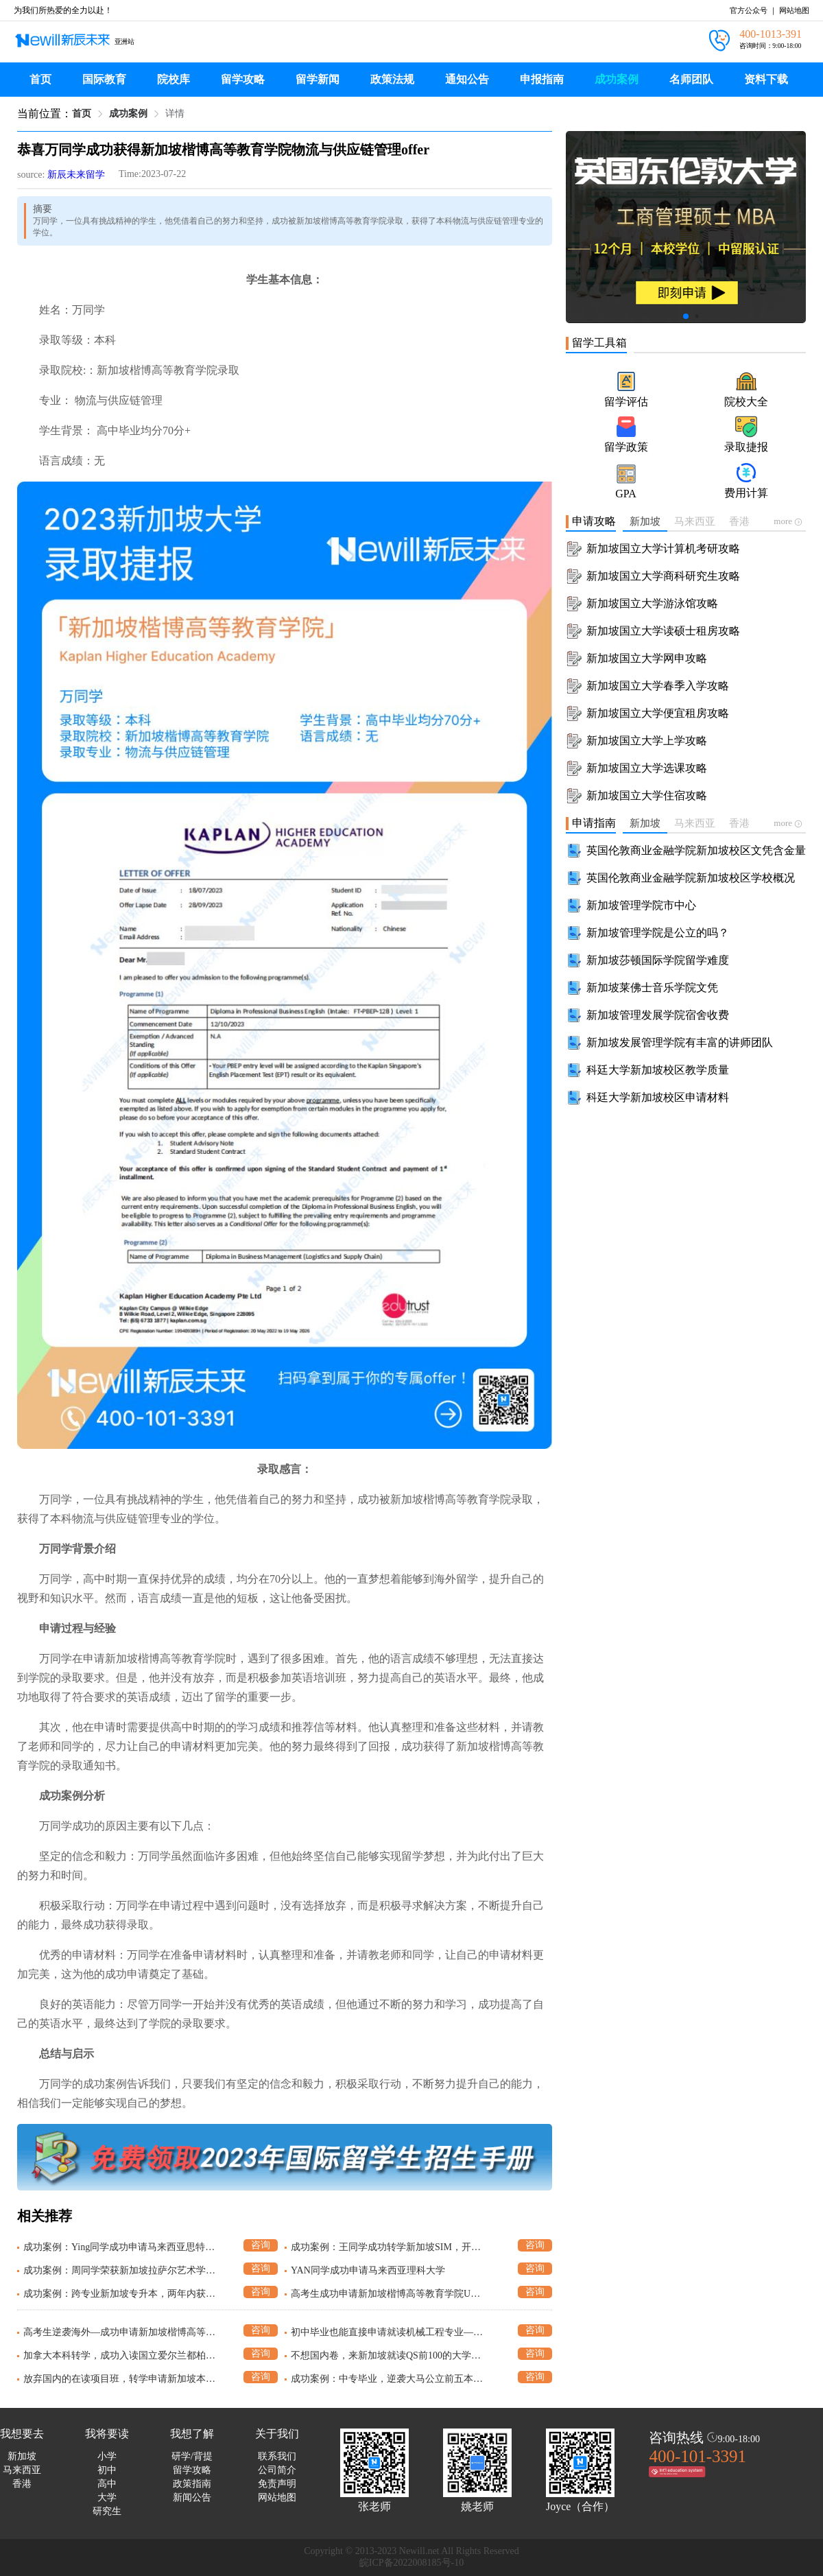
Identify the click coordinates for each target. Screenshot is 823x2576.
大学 (107, 2497)
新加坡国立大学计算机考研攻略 (663, 548)
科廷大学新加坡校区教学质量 (657, 1070)
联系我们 (277, 2456)
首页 (81, 113)
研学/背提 (192, 2456)
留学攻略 (192, 2470)
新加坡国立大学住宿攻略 (646, 795)
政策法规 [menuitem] (392, 79)
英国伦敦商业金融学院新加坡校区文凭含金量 (696, 850)
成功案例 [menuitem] (617, 79)
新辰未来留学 (76, 174)
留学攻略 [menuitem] (243, 79)
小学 (107, 2456)
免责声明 (277, 2484)
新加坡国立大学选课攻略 (646, 768)
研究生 (107, 2511)
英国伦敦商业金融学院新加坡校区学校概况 (690, 878)
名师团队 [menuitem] (691, 79)
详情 (174, 113)
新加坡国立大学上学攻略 (646, 740)
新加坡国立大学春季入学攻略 (657, 686)
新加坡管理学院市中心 (641, 905)
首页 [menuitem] (40, 79)
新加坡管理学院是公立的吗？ (657, 932)
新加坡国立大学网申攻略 (646, 658)
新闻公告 (192, 2497)
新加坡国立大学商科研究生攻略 (663, 576)
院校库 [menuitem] (173, 79)
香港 (22, 2484)
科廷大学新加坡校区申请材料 (657, 1097)
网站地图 (794, 10)
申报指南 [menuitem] (542, 79)
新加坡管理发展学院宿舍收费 (657, 1015)
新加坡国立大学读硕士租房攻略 (663, 631)
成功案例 (128, 113)
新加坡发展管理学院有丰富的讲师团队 (679, 1042)
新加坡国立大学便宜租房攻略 (657, 713)
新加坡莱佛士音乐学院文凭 (652, 987)
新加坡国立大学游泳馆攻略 (652, 603)
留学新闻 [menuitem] (317, 79)
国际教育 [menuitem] (104, 79)
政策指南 (192, 2484)
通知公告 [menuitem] (467, 79)
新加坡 (22, 2456)
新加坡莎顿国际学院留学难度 (657, 960)
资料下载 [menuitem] (766, 79)
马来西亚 (22, 2470)
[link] (81, 114)
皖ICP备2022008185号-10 (411, 2562)
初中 (107, 2470)
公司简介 (277, 2470)
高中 (107, 2484)
